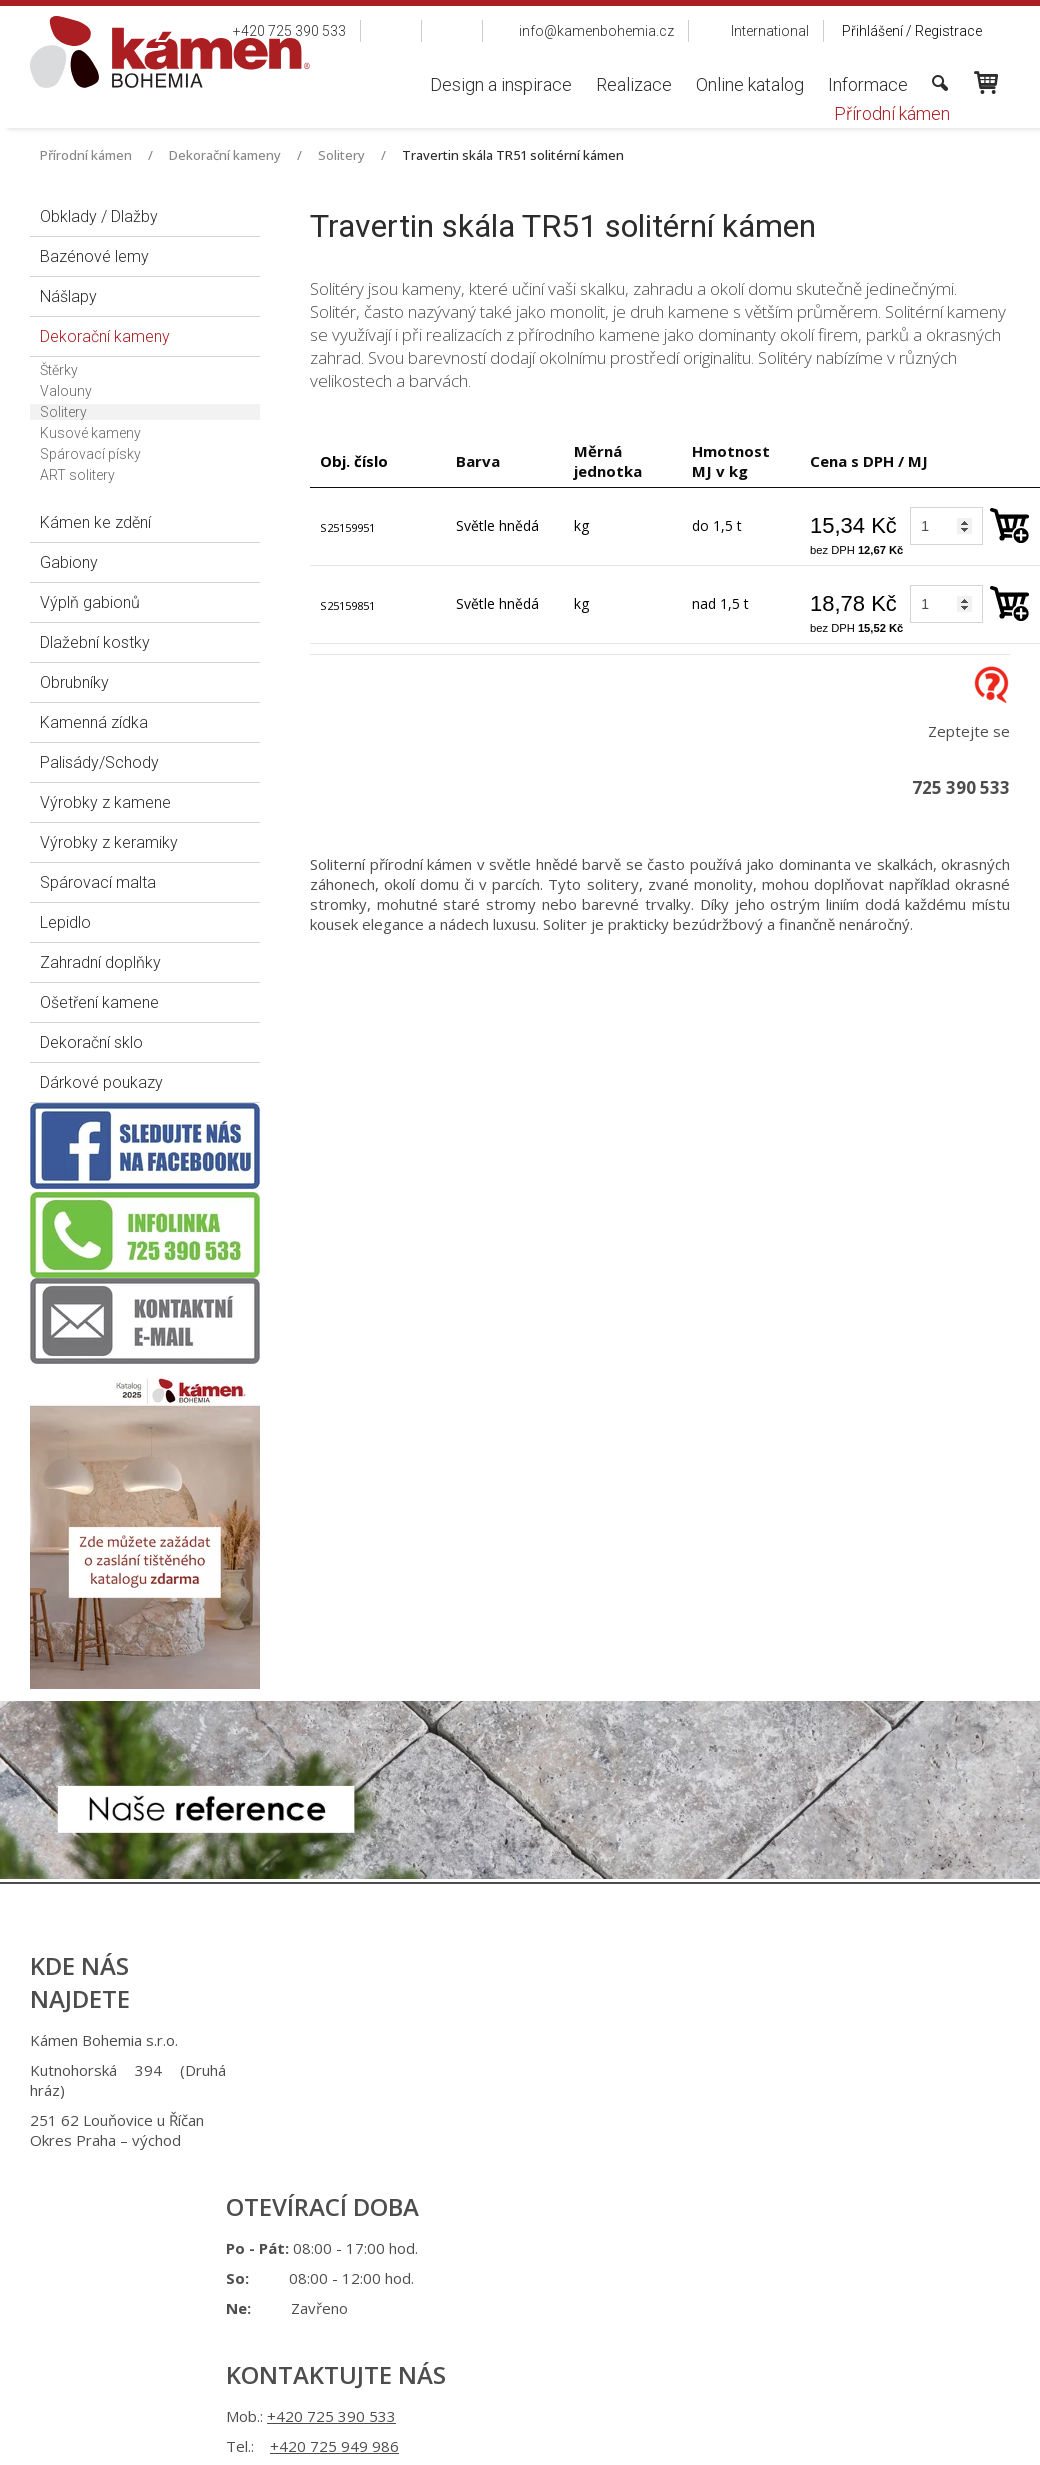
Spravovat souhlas (848, 2224)
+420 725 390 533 (539, 2040)
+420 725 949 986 (542, 2070)
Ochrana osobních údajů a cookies (680, 2224)
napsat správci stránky (501, 2224)
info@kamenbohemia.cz (548, 2120)
